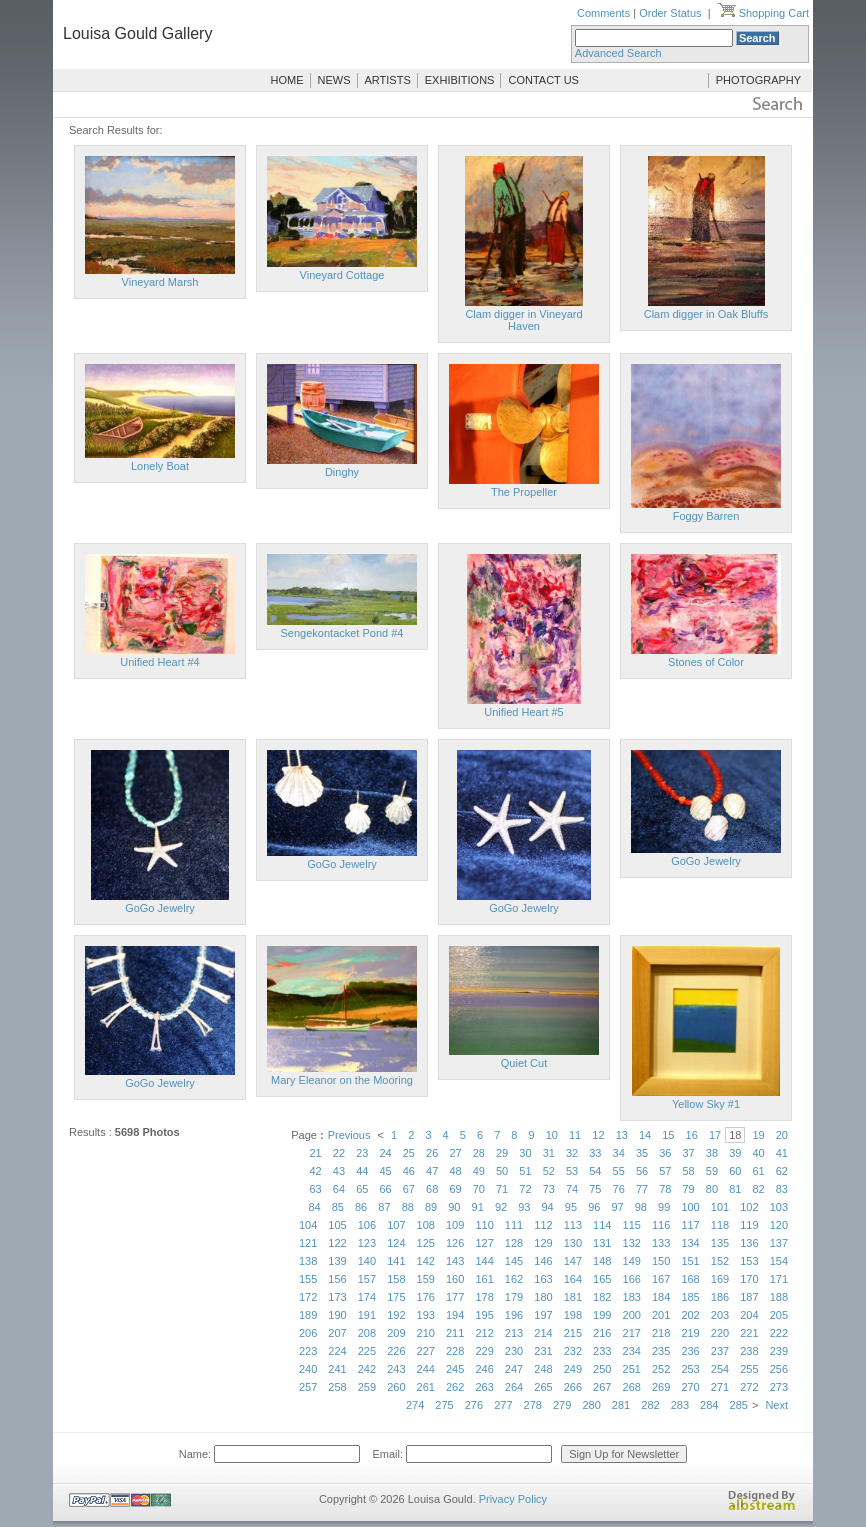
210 (426, 1333)
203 (720, 1315)
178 (484, 1297)
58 (689, 1171)
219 (690, 1333)
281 (621, 1405)
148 (602, 1261)
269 (661, 1387)
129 (543, 1243)
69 (455, 1189)
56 (642, 1171)
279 (562, 1405)
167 (661, 1279)
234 (632, 1351)
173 (337, 1297)
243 (396, 1369)
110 (484, 1225)
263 (484, 1387)
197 (543, 1315)
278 (533, 1405)
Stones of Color (706, 662)
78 (665, 1189)
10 (552, 1135)
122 (337, 1243)
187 (749, 1297)
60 (735, 1171)
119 (749, 1225)
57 (665, 1171)
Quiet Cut (524, 1063)
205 (779, 1315)
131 (602, 1243)
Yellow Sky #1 (706, 1104)
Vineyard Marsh (160, 282)
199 (602, 1315)
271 (720, 1387)
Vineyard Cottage (342, 275)
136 (749, 1243)
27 (455, 1153)
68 (432, 1189)
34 (619, 1153)
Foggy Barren (706, 516)
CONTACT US (543, 80)
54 (595, 1171)
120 (779, 1225)
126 (455, 1243)
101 (720, 1207)
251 (632, 1369)
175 (396, 1297)
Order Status (670, 13)
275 (444, 1405)
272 (749, 1387)
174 (367, 1297)
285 (739, 1405)
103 (779, 1207)
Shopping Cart (763, 13)
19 (758, 1135)
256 (779, 1369)
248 (543, 1369)
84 (314, 1207)
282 (650, 1405)
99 (664, 1207)
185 (690, 1297)
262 (455, 1387)
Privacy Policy (513, 1499)
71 (502, 1189)
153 (749, 1261)
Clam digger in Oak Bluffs (706, 314)
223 (308, 1351)
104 (308, 1225)
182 (602, 1297)
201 (661, 1315)
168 (690, 1279)
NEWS (334, 80)
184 (661, 1297)
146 (543, 1261)
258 (337, 1387)
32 (572, 1153)
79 (689, 1189)
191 (367, 1315)
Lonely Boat (160, 466)
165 (602, 1279)
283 (680, 1405)
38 (712, 1153)
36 (665, 1153)
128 (514, 1243)
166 (632, 1279)
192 (396, 1315)
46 (409, 1171)
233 (602, 1351)
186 (720, 1297)
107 (396, 1225)
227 (426, 1351)
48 (455, 1171)
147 (573, 1261)
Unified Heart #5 (524, 712)
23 (362, 1153)
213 (514, 1333)
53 (572, 1171)
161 (484, 1279)
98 (641, 1207)
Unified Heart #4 (160, 662)
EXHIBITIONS (460, 80)
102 (749, 1207)
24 (385, 1153)
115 (632, 1225)
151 (690, 1261)
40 (758, 1153)
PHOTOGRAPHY (758, 80)
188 (779, 1297)
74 (572, 1189)
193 (426, 1315)
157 (367, 1279)
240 (308, 1369)
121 (308, 1243)
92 (501, 1207)
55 (619, 1171)
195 (484, 1315)
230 (514, 1351)
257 (308, 1387)
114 (602, 1225)
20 (782, 1135)
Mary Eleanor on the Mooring (342, 1080)
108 (426, 1225)
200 (632, 1315)
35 (642, 1153)
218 (661, 1333)
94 (548, 1207)
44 (362, 1171)
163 (543, 1279)
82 (758, 1189)
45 (385, 1171)
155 (308, 1279)
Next (776, 1405)
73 (549, 1189)
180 (543, 1297)
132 (632, 1243)
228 (455, 1351)
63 (316, 1189)
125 (426, 1243)
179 (514, 1297)
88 (408, 1207)
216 (602, 1333)
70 (479, 1189)
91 (478, 1207)
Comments (603, 13)
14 (645, 1135)
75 (595, 1189)
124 (396, 1243)
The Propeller (524, 492)
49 (479, 1171)
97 (617, 1207)
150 (661, 1261)
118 (720, 1225)
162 (514, 1279)
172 (308, 1297)
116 (661, 1225)
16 (692, 1135)
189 (308, 1315)
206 (308, 1333)
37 (689, 1153)
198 (573, 1315)
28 (479, 1153)
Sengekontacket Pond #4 (342, 633)
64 (339, 1189)
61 (758, 1171)
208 (367, 1333)
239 (779, 1351)
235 (661, 1351)
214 (543, 1333)
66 (385, 1189)
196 (514, 1315)
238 (749, 1351)
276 (474, 1405)
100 (690, 1207)
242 (367, 1369)
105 (337, 1225)
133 (661, 1243)
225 (367, 1351)
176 (426, 1297)
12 (598, 1135)
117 (690, 1225)
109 (455, 1225)
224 (337, 1351)
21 (316, 1153)
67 (409, 1189)
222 (779, 1333)
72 (525, 1189)
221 (749, 1333)
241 (337, 1369)
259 (367, 1387)
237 (720, 1351)
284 (709, 1405)
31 (549, 1153)
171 (779, 1279)
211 (455, 1333)
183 (632, 1297)
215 (573, 1333)
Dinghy (342, 472)
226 (396, 1351)
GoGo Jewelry (160, 908)
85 (338, 1207)
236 (690, 1351)
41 (782, 1153)
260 (396, 1387)
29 (502, 1153)
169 (720, 1279)
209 (396, 1333)
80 (712, 1189)
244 (426, 1369)
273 (779, 1387)
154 (779, 1261)
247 (514, 1369)
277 (503, 1405)
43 (339, 1171)
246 (484, 1369)
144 (484, 1261)
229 (484, 1351)
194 (455, 1315)
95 (571, 1207)
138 (308, 1261)
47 (432, 1171)
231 (543, 1351)
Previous (349, 1135)
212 (484, 1333)
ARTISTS (388, 80)
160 (455, 1279)
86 (361, 1207)
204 (749, 1315)
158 (396, 1279)
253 (690, 1369)
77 (642, 1189)
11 (575, 1135)
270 (690, 1387)
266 (573, 1387)
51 (525, 1171)
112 (543, 1225)
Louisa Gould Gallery (137, 33)
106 (367, 1225)
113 (573, 1225)
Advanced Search (618, 53)
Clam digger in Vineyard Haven (523, 320)
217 (632, 1333)
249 (573, 1369)
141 (396, 1261)
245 (455, 1369)
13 (622, 1135)
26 (432, 1153)
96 (594, 1207)
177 (455, 1297)
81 (735, 1189)
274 (415, 1405)
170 (749, 1279)
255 (749, 1369)
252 (661, 1369)
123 (367, 1243)
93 (524, 1207)
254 (720, 1369)
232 (573, 1351)
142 (426, 1261)
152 (720, 1261)
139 (337, 1261)
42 (316, 1171)
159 (426, 1279)
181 (573, 1297)
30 (525, 1153)
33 (595, 1153)
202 (690, 1315)
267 (602, 1387)
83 (782, 1189)
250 (602, 1369)
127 (484, 1243)
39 (735, 1153)
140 (367, 1261)
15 (668, 1135)
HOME (287, 80)
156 (337, 1279)
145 (514, 1261)
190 (337, 1315)
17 (715, 1135)
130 (573, 1243)
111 (514, 1225)
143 (455, 1261)
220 (720, 1333)
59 (712, 1171)
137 (779, 1243)
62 (782, 1171)
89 (431, 1207)
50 (502, 1171)
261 (426, 1387)
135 (720, 1243)
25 (409, 1153)
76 (619, 1189)
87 (384, 1207)
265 (543, 1387)
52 (549, 1171)
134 (690, 1243)
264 (514, 1387)
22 (339, 1153)
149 (632, 1261)
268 (632, 1387)
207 (337, 1333)
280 (591, 1405)
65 (362, 1189)
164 (573, 1279)
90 (454, 1207)
